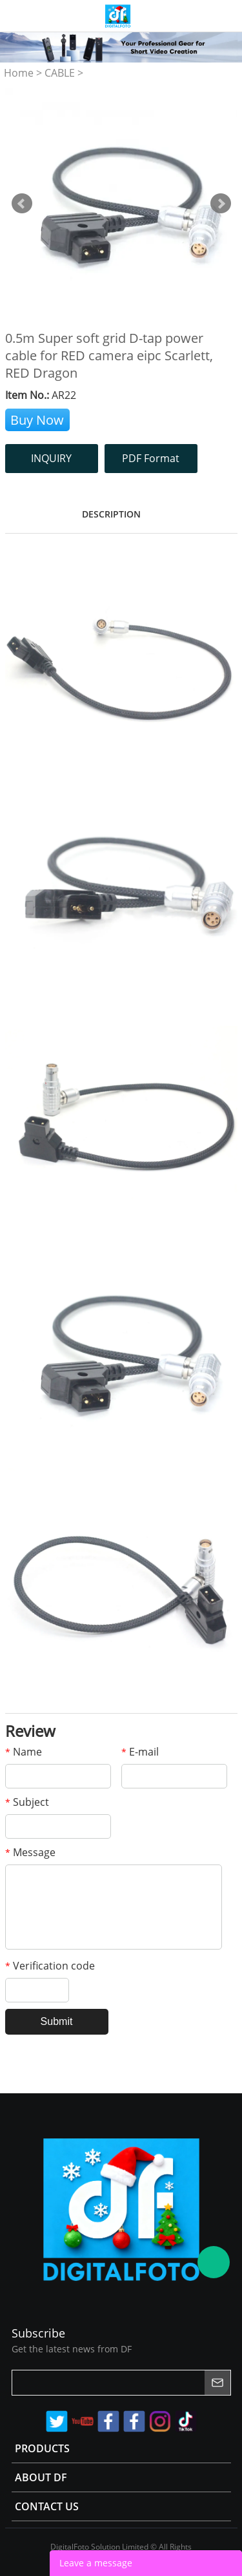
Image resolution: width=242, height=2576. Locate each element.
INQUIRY (51, 458)
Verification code (50, 1966)
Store (227, 15)
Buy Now (37, 420)
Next (220, 203)
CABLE (60, 73)
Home (19, 73)
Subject (27, 1802)
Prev (22, 203)
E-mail (140, 1752)
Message (30, 1852)
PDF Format (150, 458)
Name (23, 1752)
